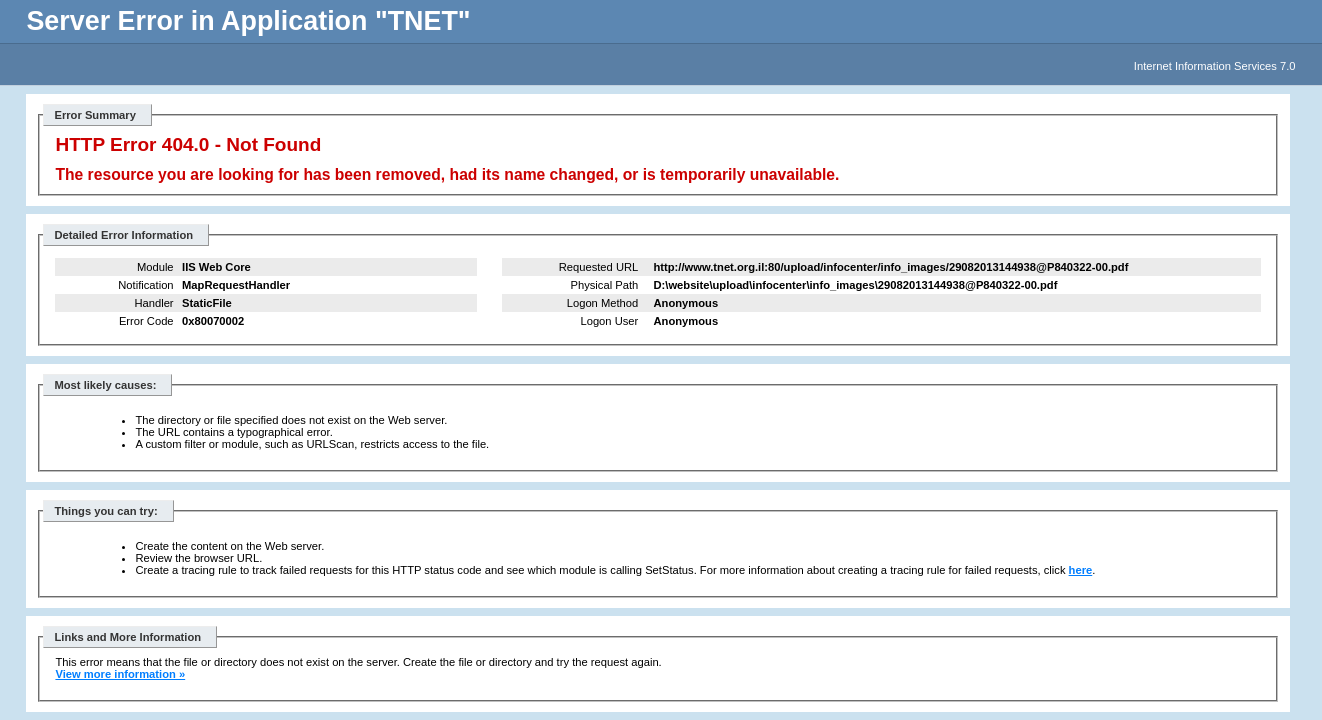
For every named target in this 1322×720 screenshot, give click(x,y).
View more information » (120, 674)
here (1081, 570)
